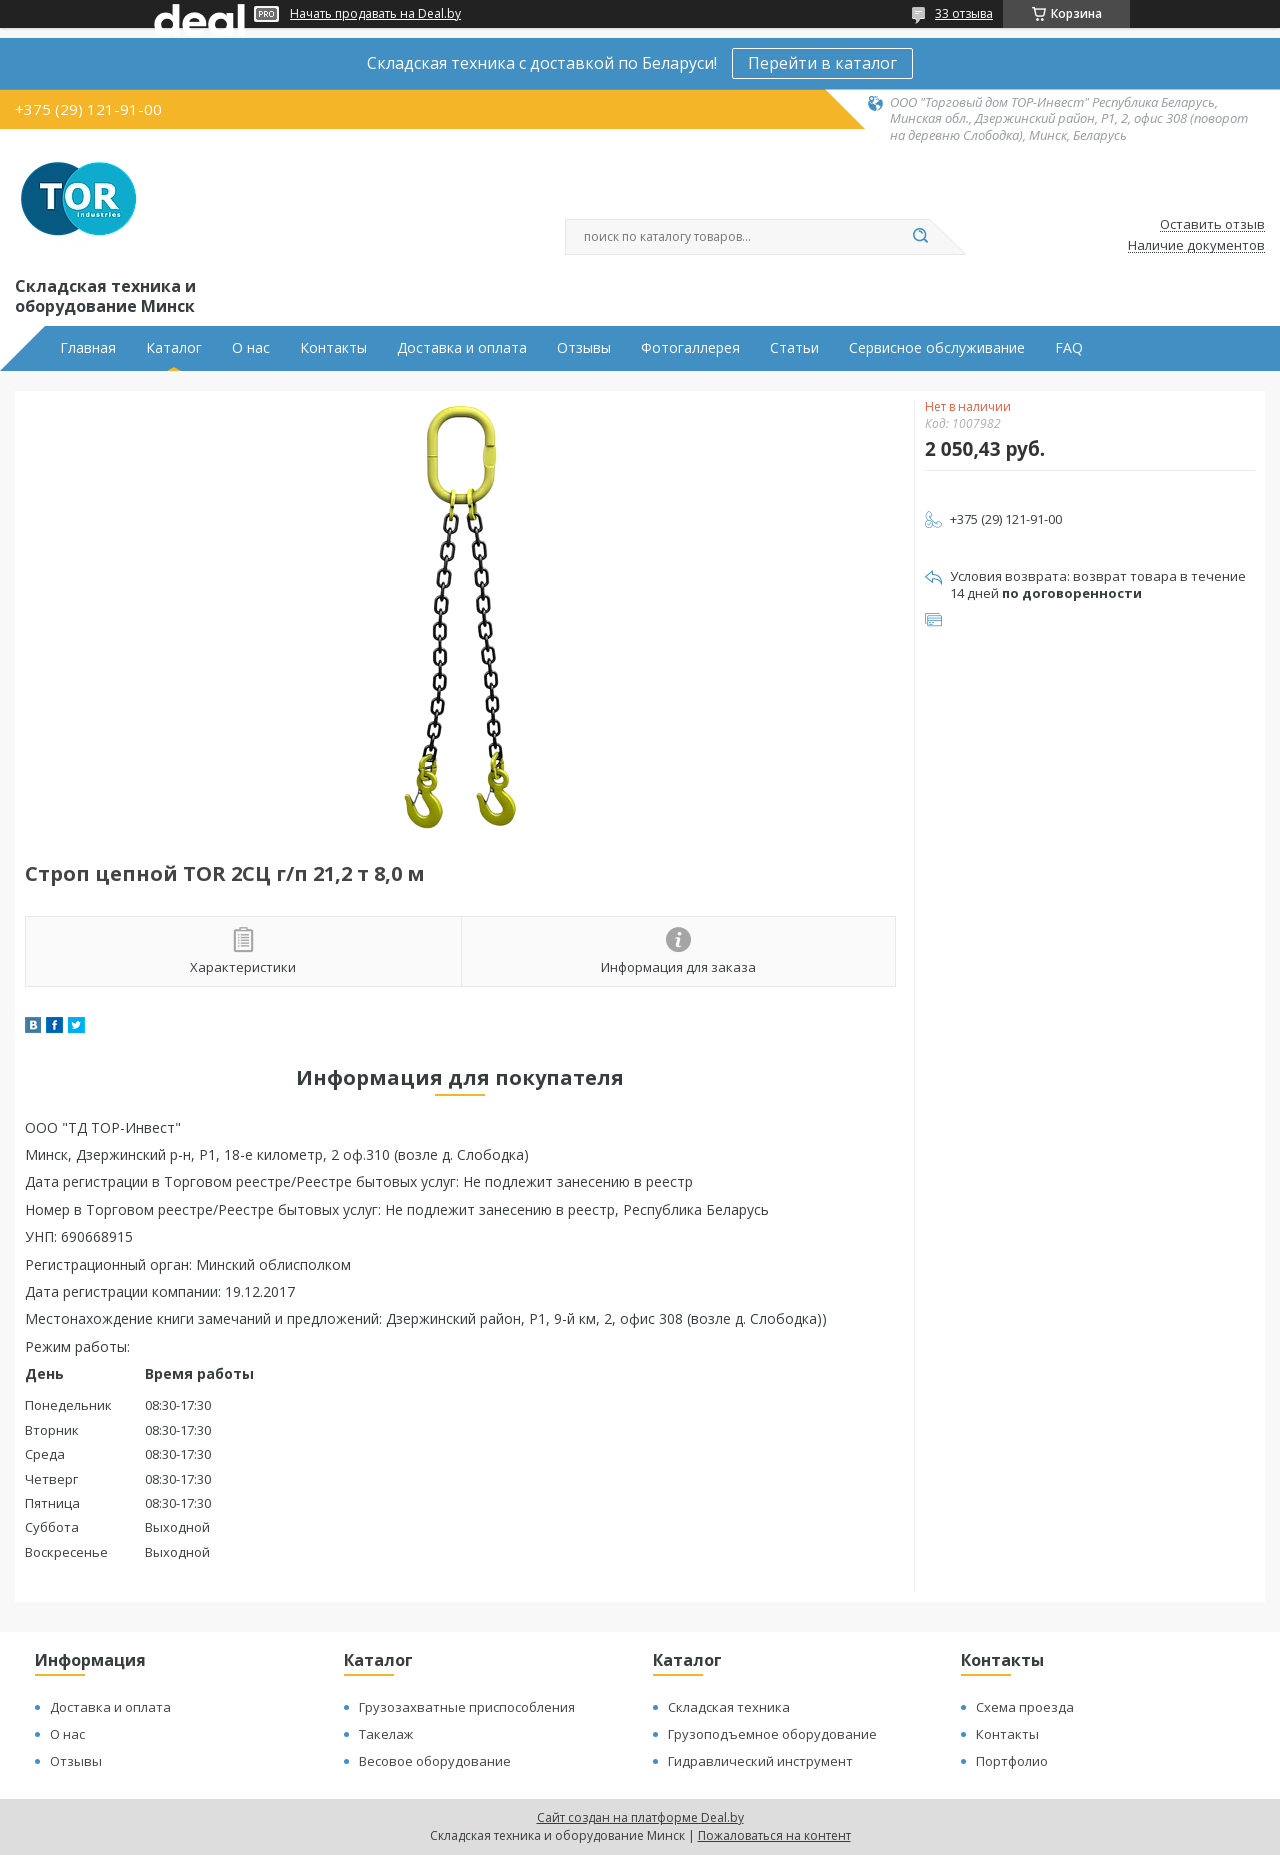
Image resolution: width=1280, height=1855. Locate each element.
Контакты (333, 348)
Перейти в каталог (822, 63)
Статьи (794, 348)
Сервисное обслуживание (937, 348)
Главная (88, 348)
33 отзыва (964, 13)
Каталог (174, 348)
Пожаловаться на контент (774, 1835)
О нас (251, 348)
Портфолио (1012, 1761)
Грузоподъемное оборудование (772, 1734)
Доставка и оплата (462, 348)
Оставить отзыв (1212, 225)
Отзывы (584, 348)
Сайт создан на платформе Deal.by (640, 1817)
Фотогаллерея (690, 348)
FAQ (1069, 348)
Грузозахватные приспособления (467, 1707)
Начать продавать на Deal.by (375, 14)
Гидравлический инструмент (760, 1761)
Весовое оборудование (435, 1761)
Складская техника (729, 1707)
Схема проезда (1025, 1707)
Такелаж (386, 1734)
